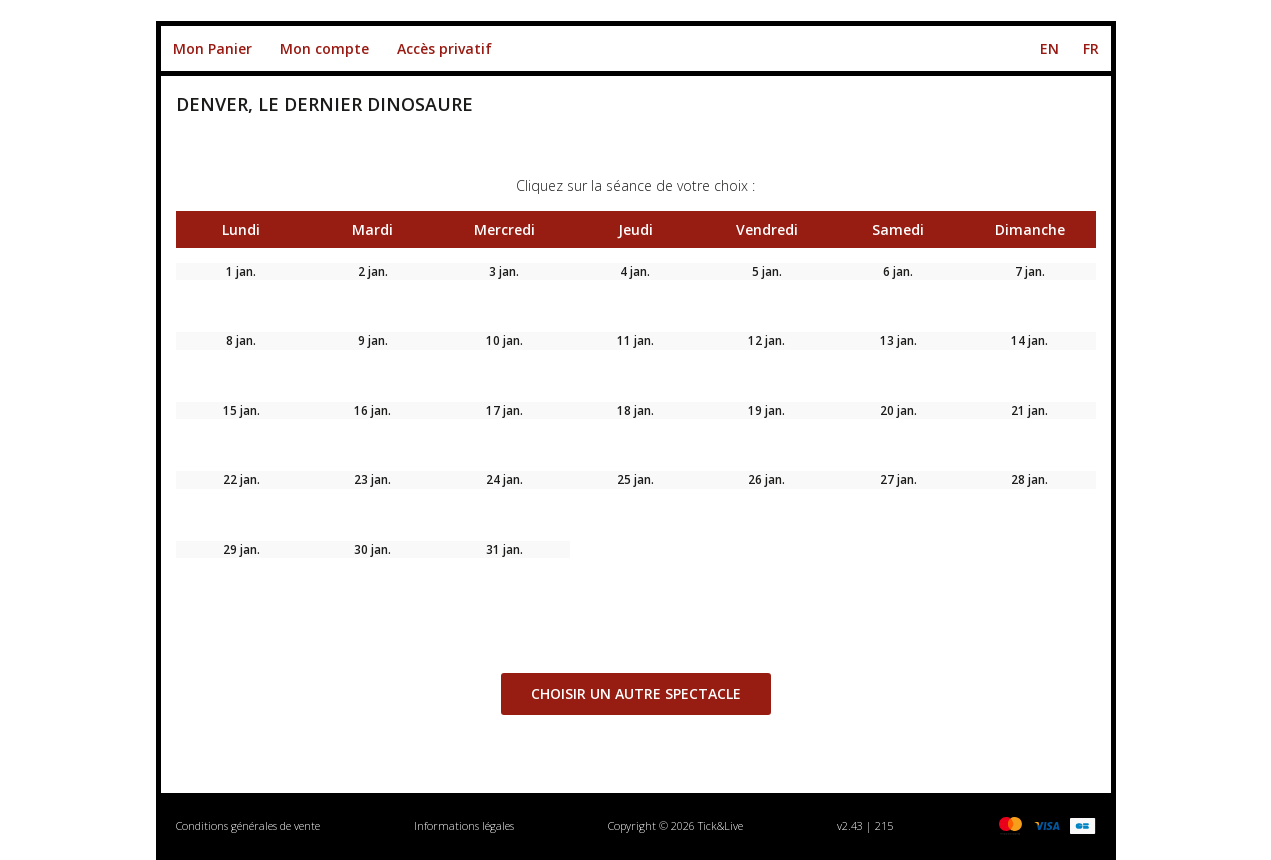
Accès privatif (444, 48)
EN (1049, 48)
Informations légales (464, 825)
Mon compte (324, 48)
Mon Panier (212, 48)
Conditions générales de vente (248, 825)
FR (1091, 48)
